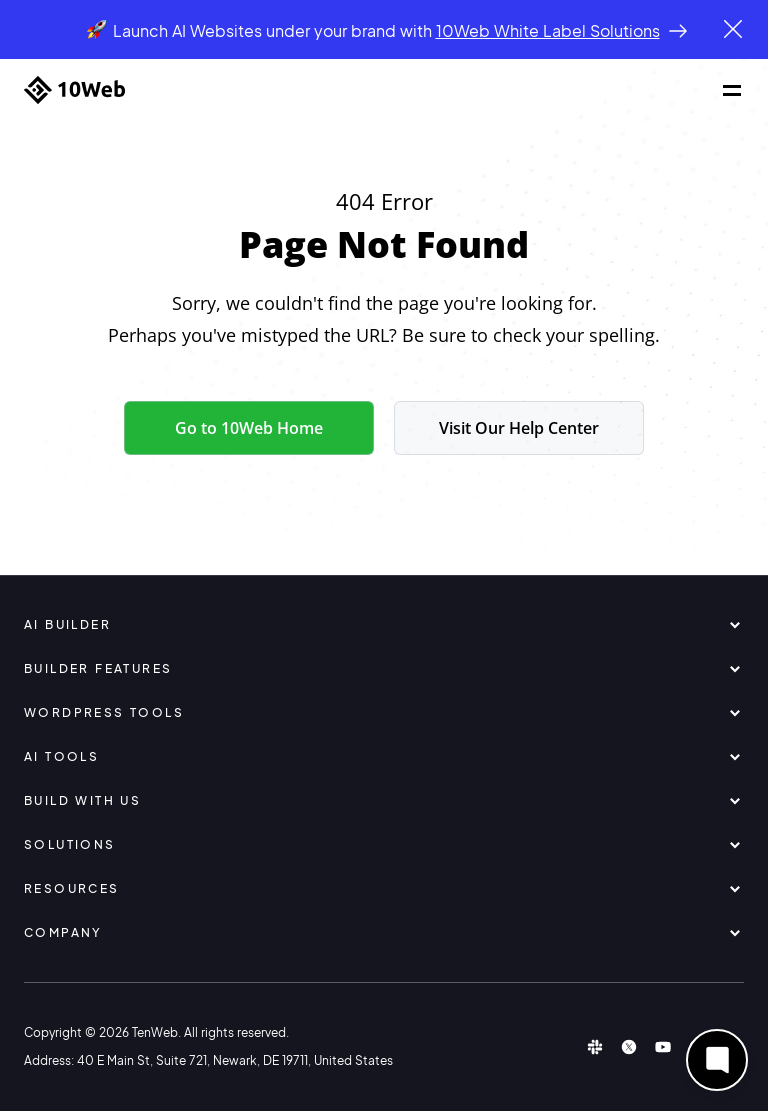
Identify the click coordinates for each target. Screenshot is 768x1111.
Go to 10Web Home (249, 428)
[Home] (74, 90)
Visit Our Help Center (519, 428)
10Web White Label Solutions (548, 30)
